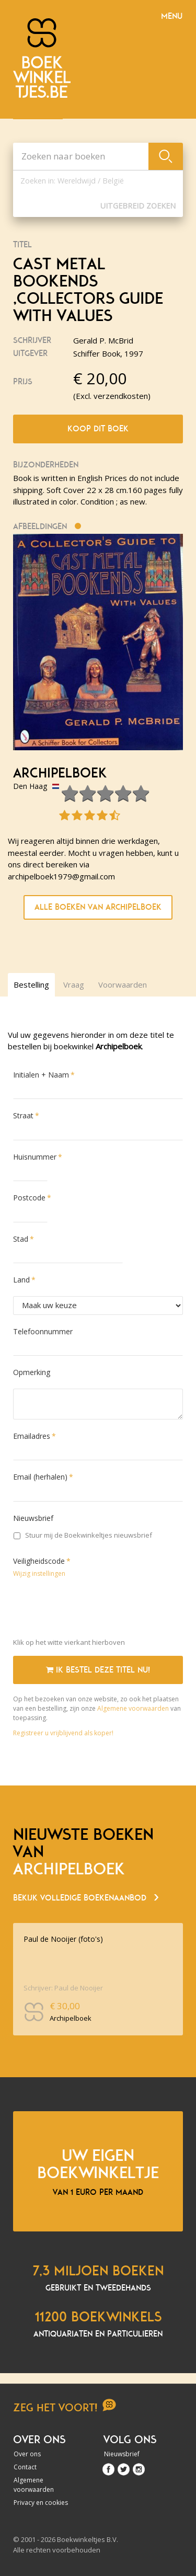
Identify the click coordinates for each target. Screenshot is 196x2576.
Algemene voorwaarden (133, 1708)
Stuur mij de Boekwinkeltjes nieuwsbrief (83, 1535)
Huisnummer (34, 1157)
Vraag (73, 984)
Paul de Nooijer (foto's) (63, 1939)
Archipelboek (60, 773)
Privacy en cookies (41, 2502)
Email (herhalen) (40, 1477)
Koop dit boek (98, 428)
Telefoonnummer (43, 1331)
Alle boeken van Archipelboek (98, 907)
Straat (23, 1115)
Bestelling (31, 984)
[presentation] (92, 1610)
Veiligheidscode (39, 1561)
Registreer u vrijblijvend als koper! (63, 1732)
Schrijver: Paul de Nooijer (63, 1988)
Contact (25, 2467)
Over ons (27, 2453)
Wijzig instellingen (39, 1573)
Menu (171, 16)
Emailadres (31, 1436)
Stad (20, 1239)
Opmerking (31, 1372)
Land (21, 1280)
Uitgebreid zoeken (138, 206)
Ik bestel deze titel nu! (98, 1670)
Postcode (29, 1198)
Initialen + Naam (41, 1075)
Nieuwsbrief (33, 1518)
